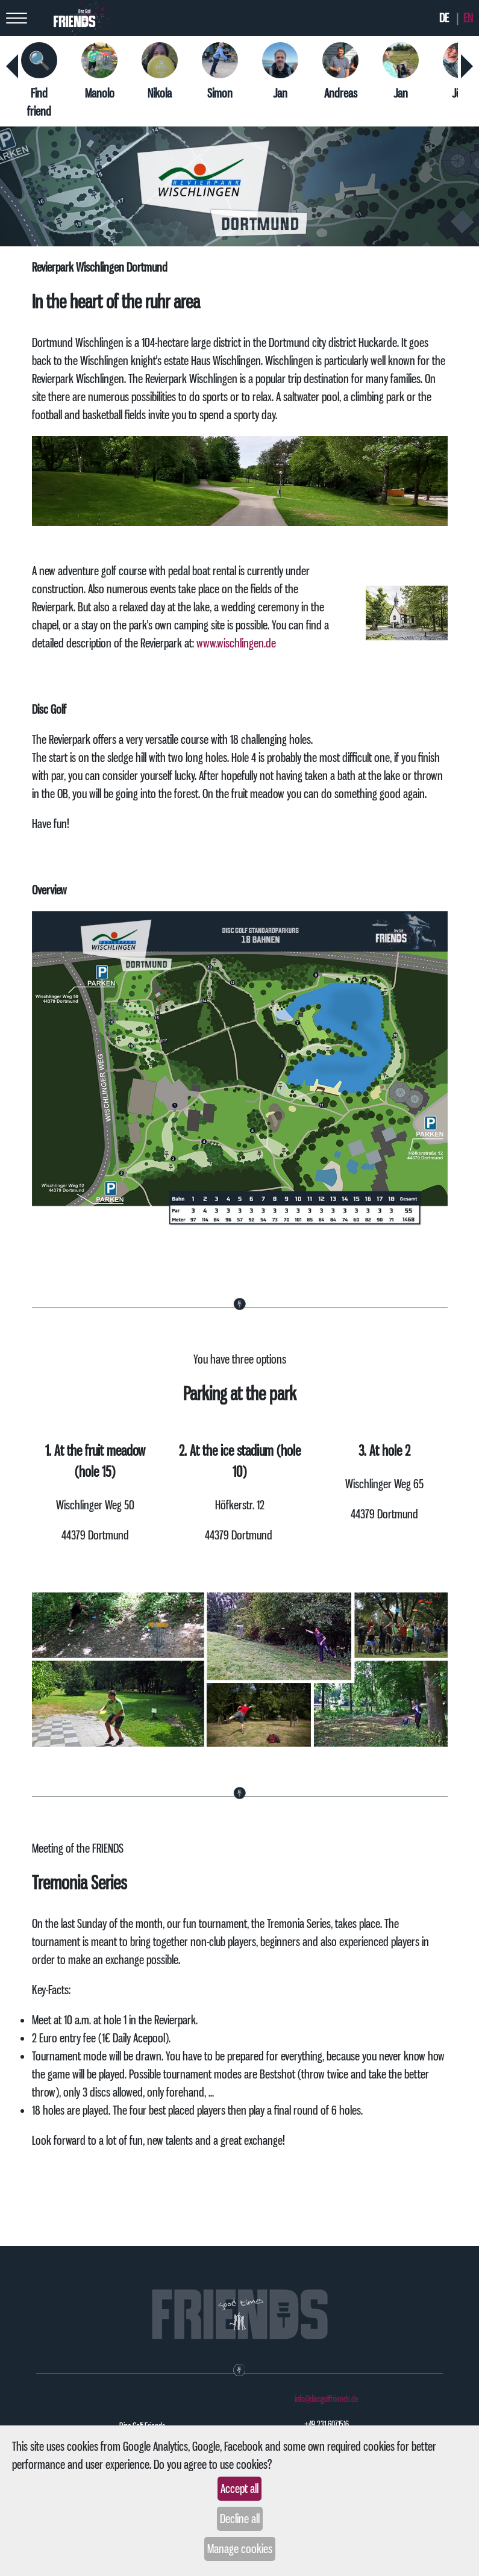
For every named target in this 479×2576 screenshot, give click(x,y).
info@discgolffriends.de (326, 2399)
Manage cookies (239, 2549)
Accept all (239, 2488)
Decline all (240, 2519)
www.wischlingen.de (236, 643)
